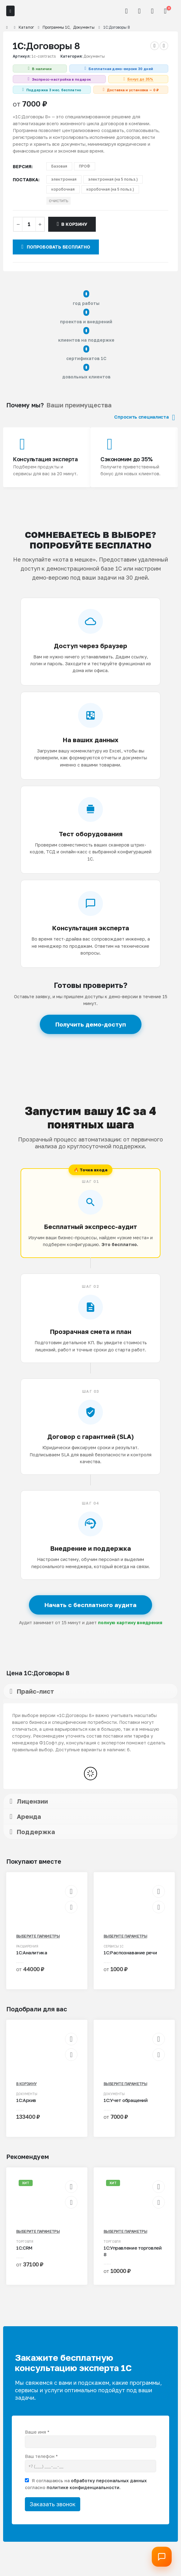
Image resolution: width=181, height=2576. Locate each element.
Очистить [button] (58, 201)
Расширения (27, 1946)
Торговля (24, 2241)
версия (22, 166)
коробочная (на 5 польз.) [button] (110, 189)
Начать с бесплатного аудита (90, 1604)
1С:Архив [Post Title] (26, 2100)
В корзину (74, 224)
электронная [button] (64, 179)
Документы (94, 56)
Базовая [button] (59, 166)
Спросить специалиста (144, 417)
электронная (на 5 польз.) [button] (113, 179)
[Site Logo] (33, 11)
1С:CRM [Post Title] (24, 2248)
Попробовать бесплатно (55, 246)
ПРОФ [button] (84, 166)
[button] (126, 11)
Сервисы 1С (113, 1946)
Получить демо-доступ (90, 1024)
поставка (25, 179)
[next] (164, 45)
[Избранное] (152, 11)
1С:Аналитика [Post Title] (31, 1952)
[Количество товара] (29, 224)
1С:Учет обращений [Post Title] (126, 2100)
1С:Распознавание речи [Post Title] (130, 1952)
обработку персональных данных (109, 2480)
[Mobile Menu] (10, 11)
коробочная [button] (63, 189)
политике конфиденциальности (83, 2487)
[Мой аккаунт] (139, 11)
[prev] (154, 45)
